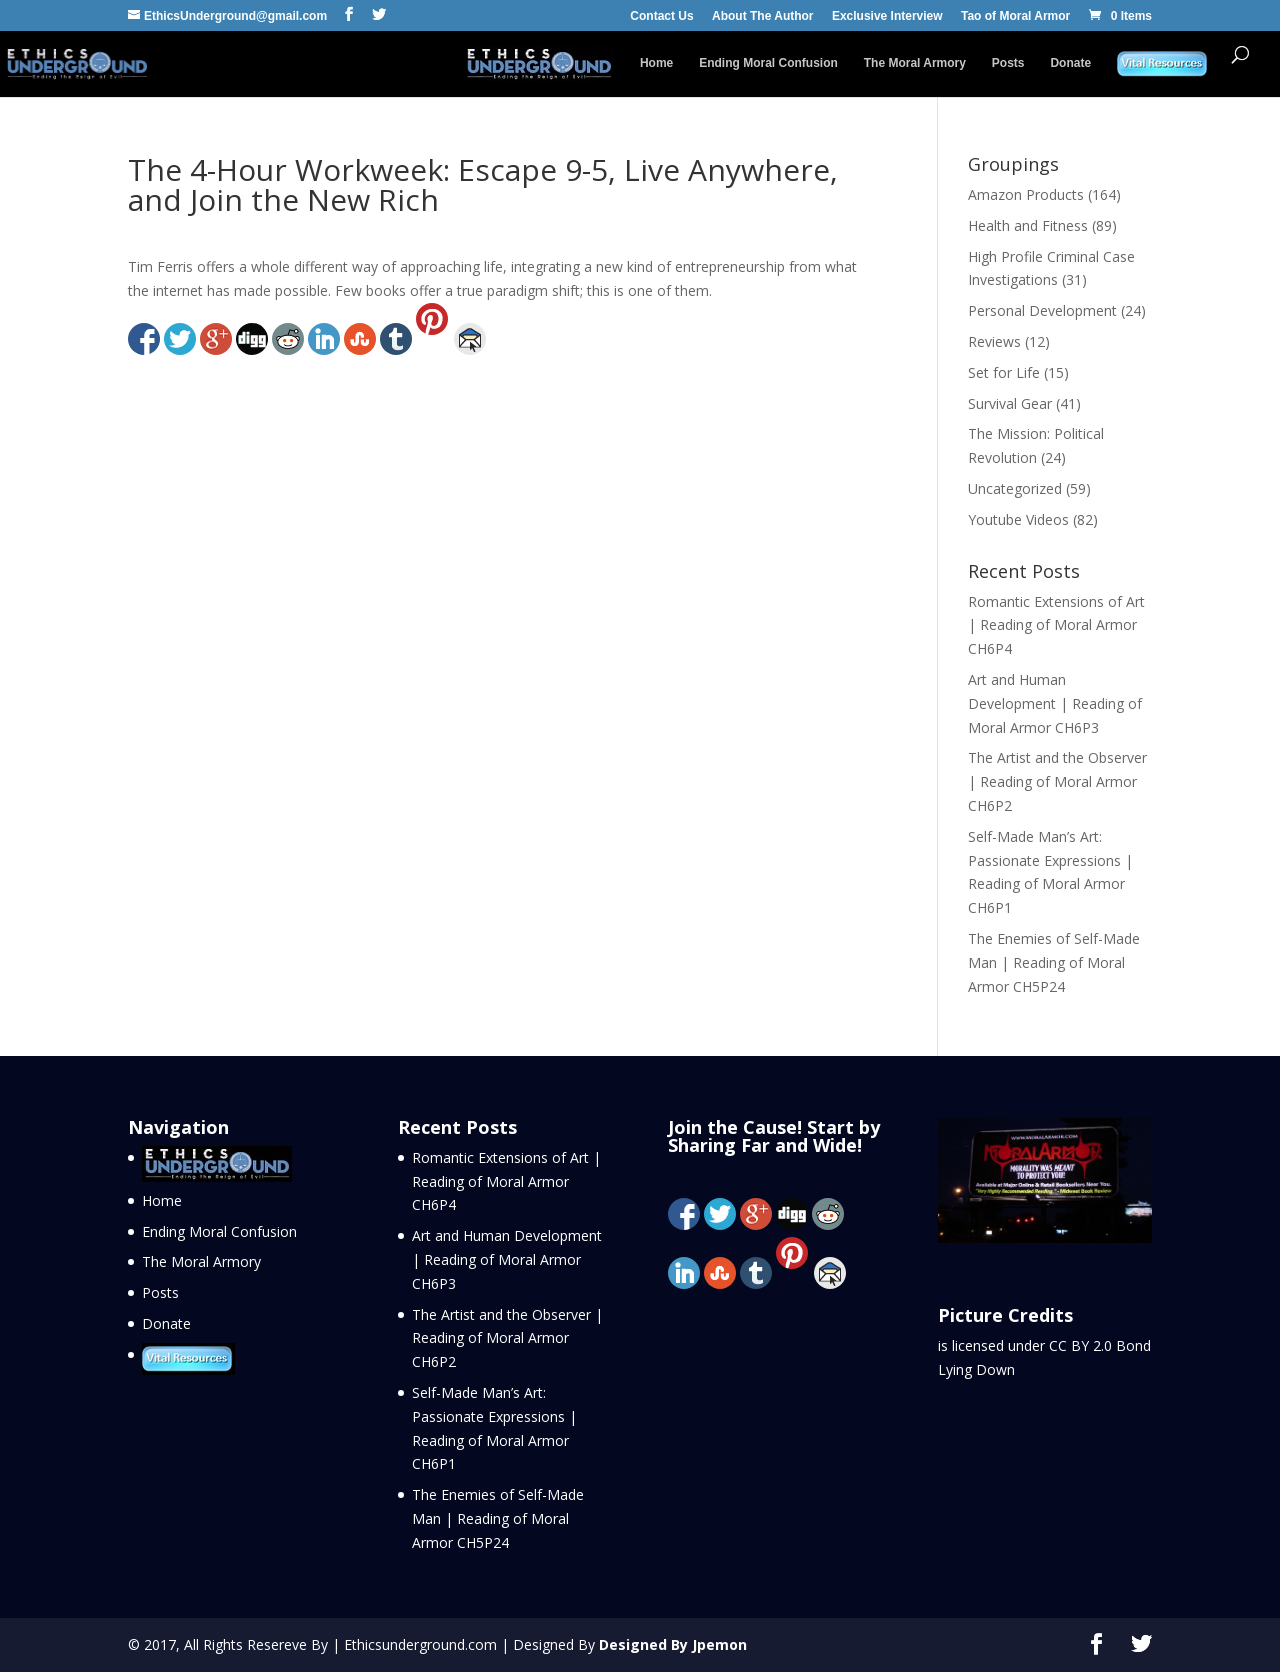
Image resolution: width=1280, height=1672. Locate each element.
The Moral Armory (915, 63)
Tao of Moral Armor (1015, 16)
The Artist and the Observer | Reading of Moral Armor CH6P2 (1057, 781)
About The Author (763, 16)
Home (656, 63)
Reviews (994, 341)
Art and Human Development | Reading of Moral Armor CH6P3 (1055, 703)
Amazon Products (1026, 194)
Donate (1070, 63)
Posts (1008, 63)
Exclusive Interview (887, 16)
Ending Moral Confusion (768, 63)
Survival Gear (1010, 403)
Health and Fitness (1028, 225)
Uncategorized (1015, 488)
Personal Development (1042, 310)
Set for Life (1004, 372)
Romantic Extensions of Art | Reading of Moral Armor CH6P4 (1056, 625)
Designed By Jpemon (673, 1644)
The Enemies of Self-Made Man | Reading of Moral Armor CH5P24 (1054, 962)
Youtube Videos (1018, 519)
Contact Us (661, 16)
